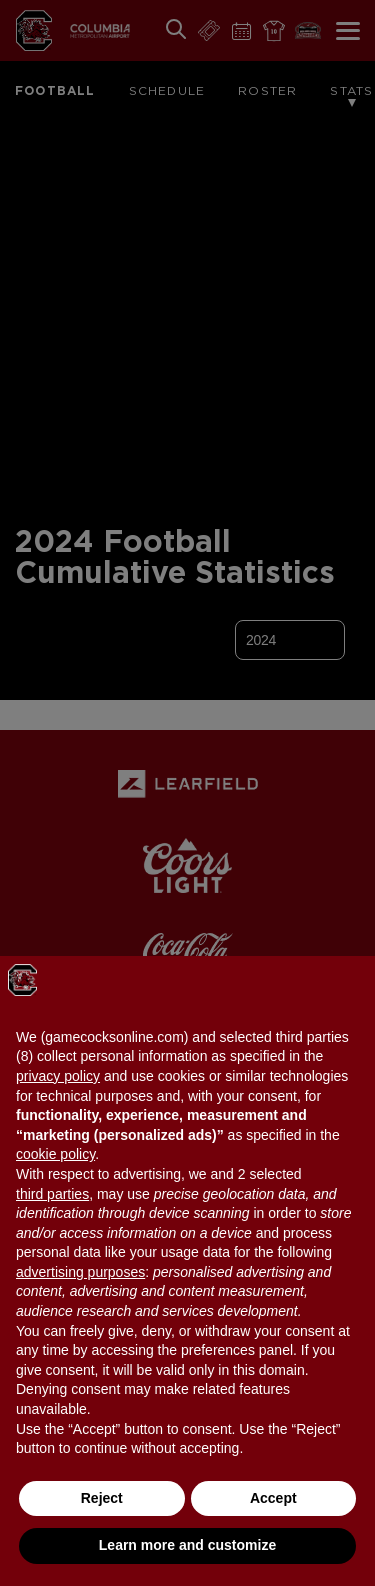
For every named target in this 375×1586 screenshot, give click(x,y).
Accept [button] (273, 1498)
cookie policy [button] (55, 1154)
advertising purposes (80, 1272)
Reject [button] (102, 1498)
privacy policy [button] (58, 1076)
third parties (52, 1194)
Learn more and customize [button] (187, 1545)
